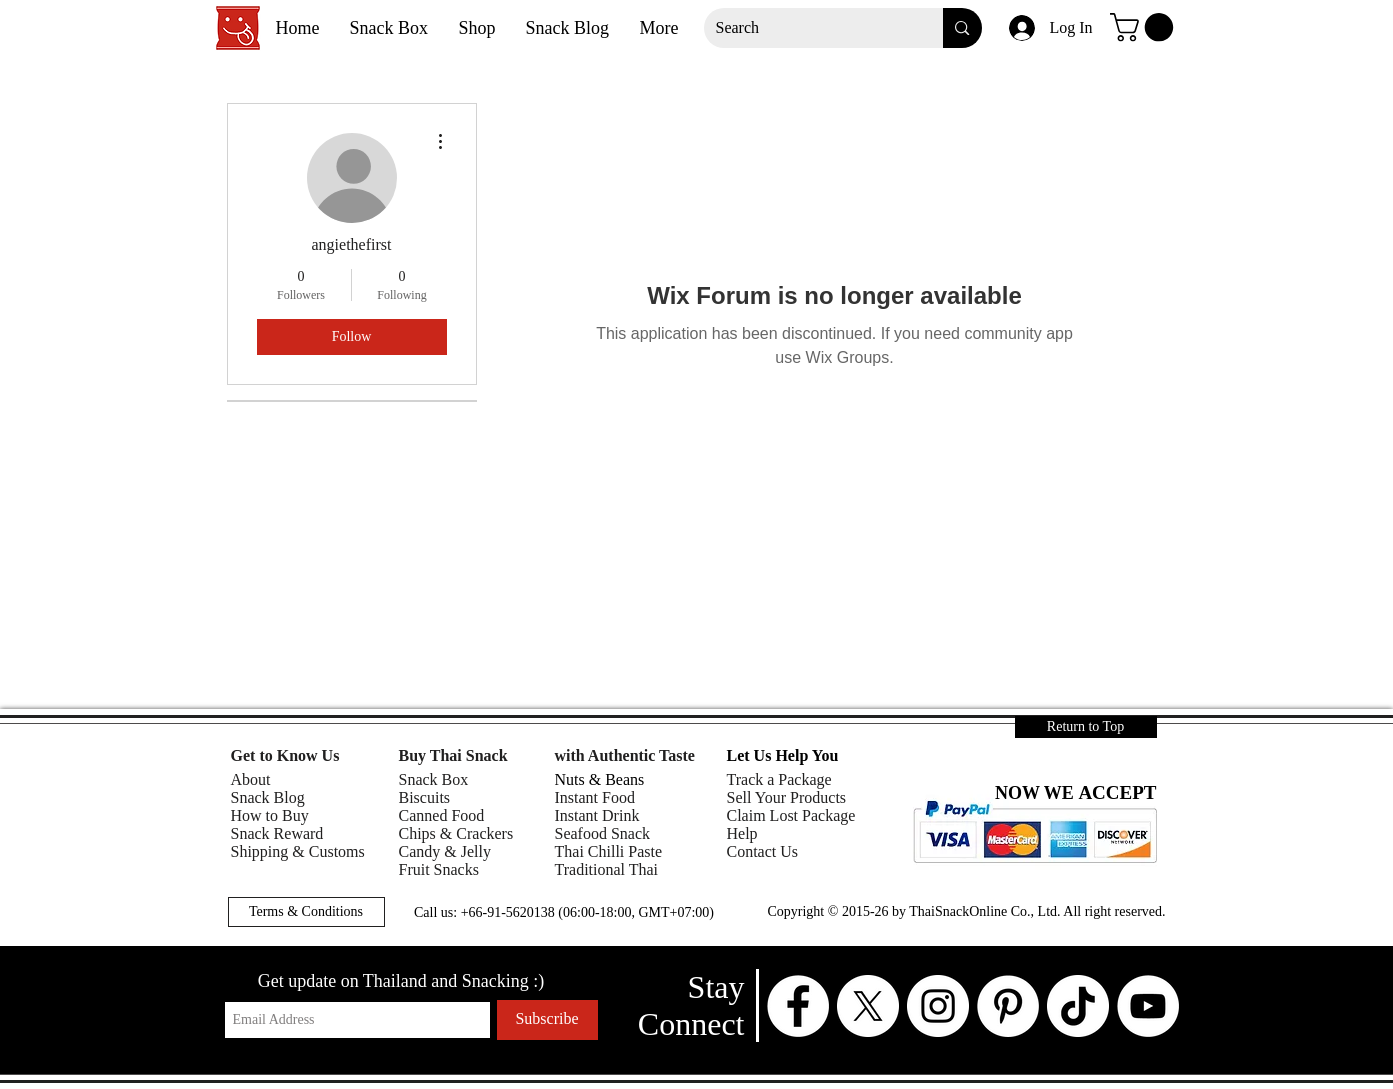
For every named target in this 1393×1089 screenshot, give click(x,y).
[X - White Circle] (868, 1006)
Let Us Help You (783, 755)
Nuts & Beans (600, 779)
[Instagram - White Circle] (938, 1006)
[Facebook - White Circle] (798, 1006)
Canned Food (442, 815)
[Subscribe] (547, 1020)
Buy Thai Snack (453, 755)
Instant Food (595, 797)
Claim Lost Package (791, 815)
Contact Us (763, 851)
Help (742, 833)
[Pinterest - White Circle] (1008, 1006)
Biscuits (425, 797)
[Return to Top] (1086, 727)
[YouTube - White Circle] (1148, 1006)
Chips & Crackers (456, 833)
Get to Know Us (285, 755)
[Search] (809, 28)
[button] (1145, 27)
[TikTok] (1078, 1006)
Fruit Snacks (439, 869)
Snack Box (434, 779)
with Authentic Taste (625, 755)
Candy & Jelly (445, 851)
